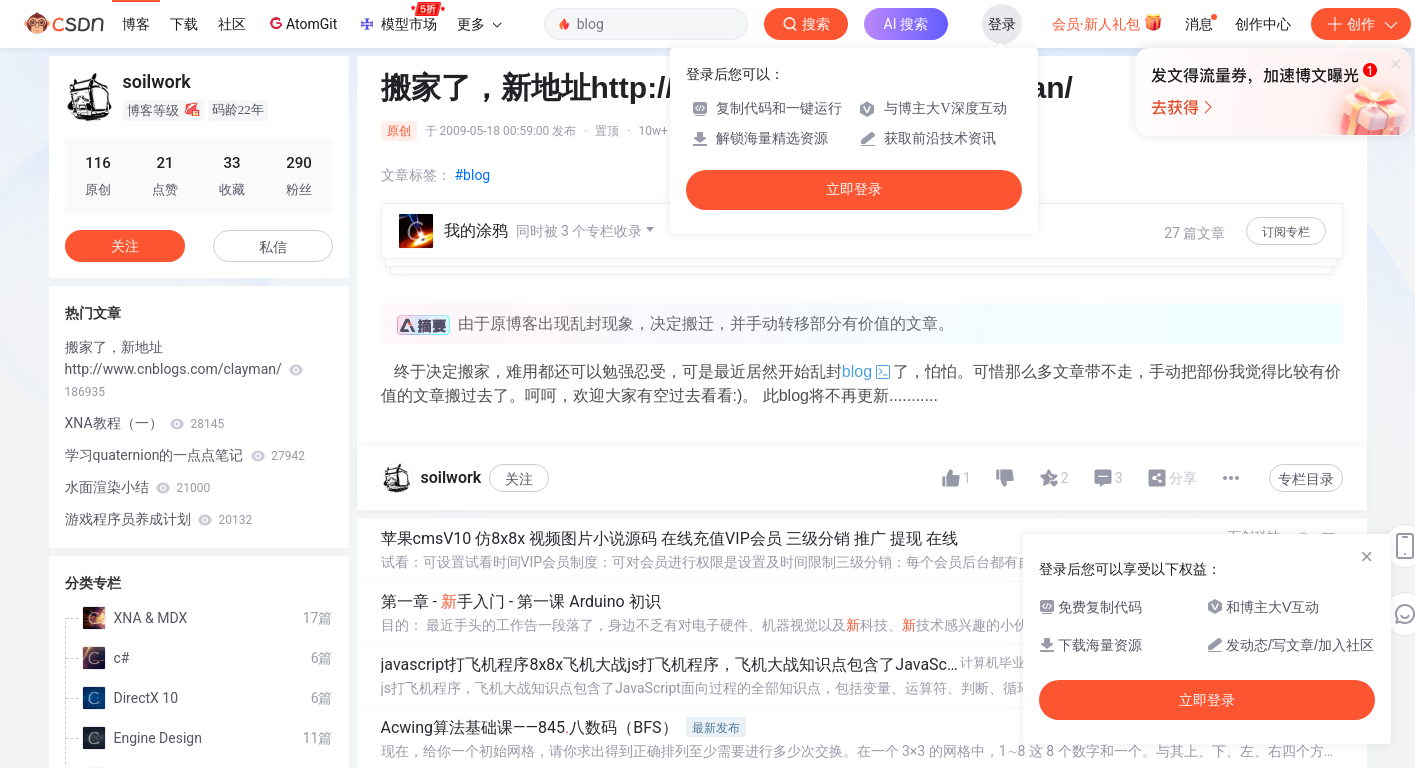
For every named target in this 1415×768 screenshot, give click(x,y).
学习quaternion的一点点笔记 (185, 455)
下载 (184, 24)
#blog (473, 175)
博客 (136, 24)
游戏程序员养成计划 (159, 519)
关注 (519, 479)
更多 (479, 24)
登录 (1002, 24)
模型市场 (401, 18)
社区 (232, 24)
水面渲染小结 (138, 487)
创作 (1361, 24)
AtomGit (301, 23)
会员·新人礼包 (1107, 22)
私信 (273, 247)
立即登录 (854, 189)
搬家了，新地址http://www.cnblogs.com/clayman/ (184, 369)
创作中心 (1263, 24)
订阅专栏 (1286, 232)
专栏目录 (1306, 479)
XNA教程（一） (145, 423)
